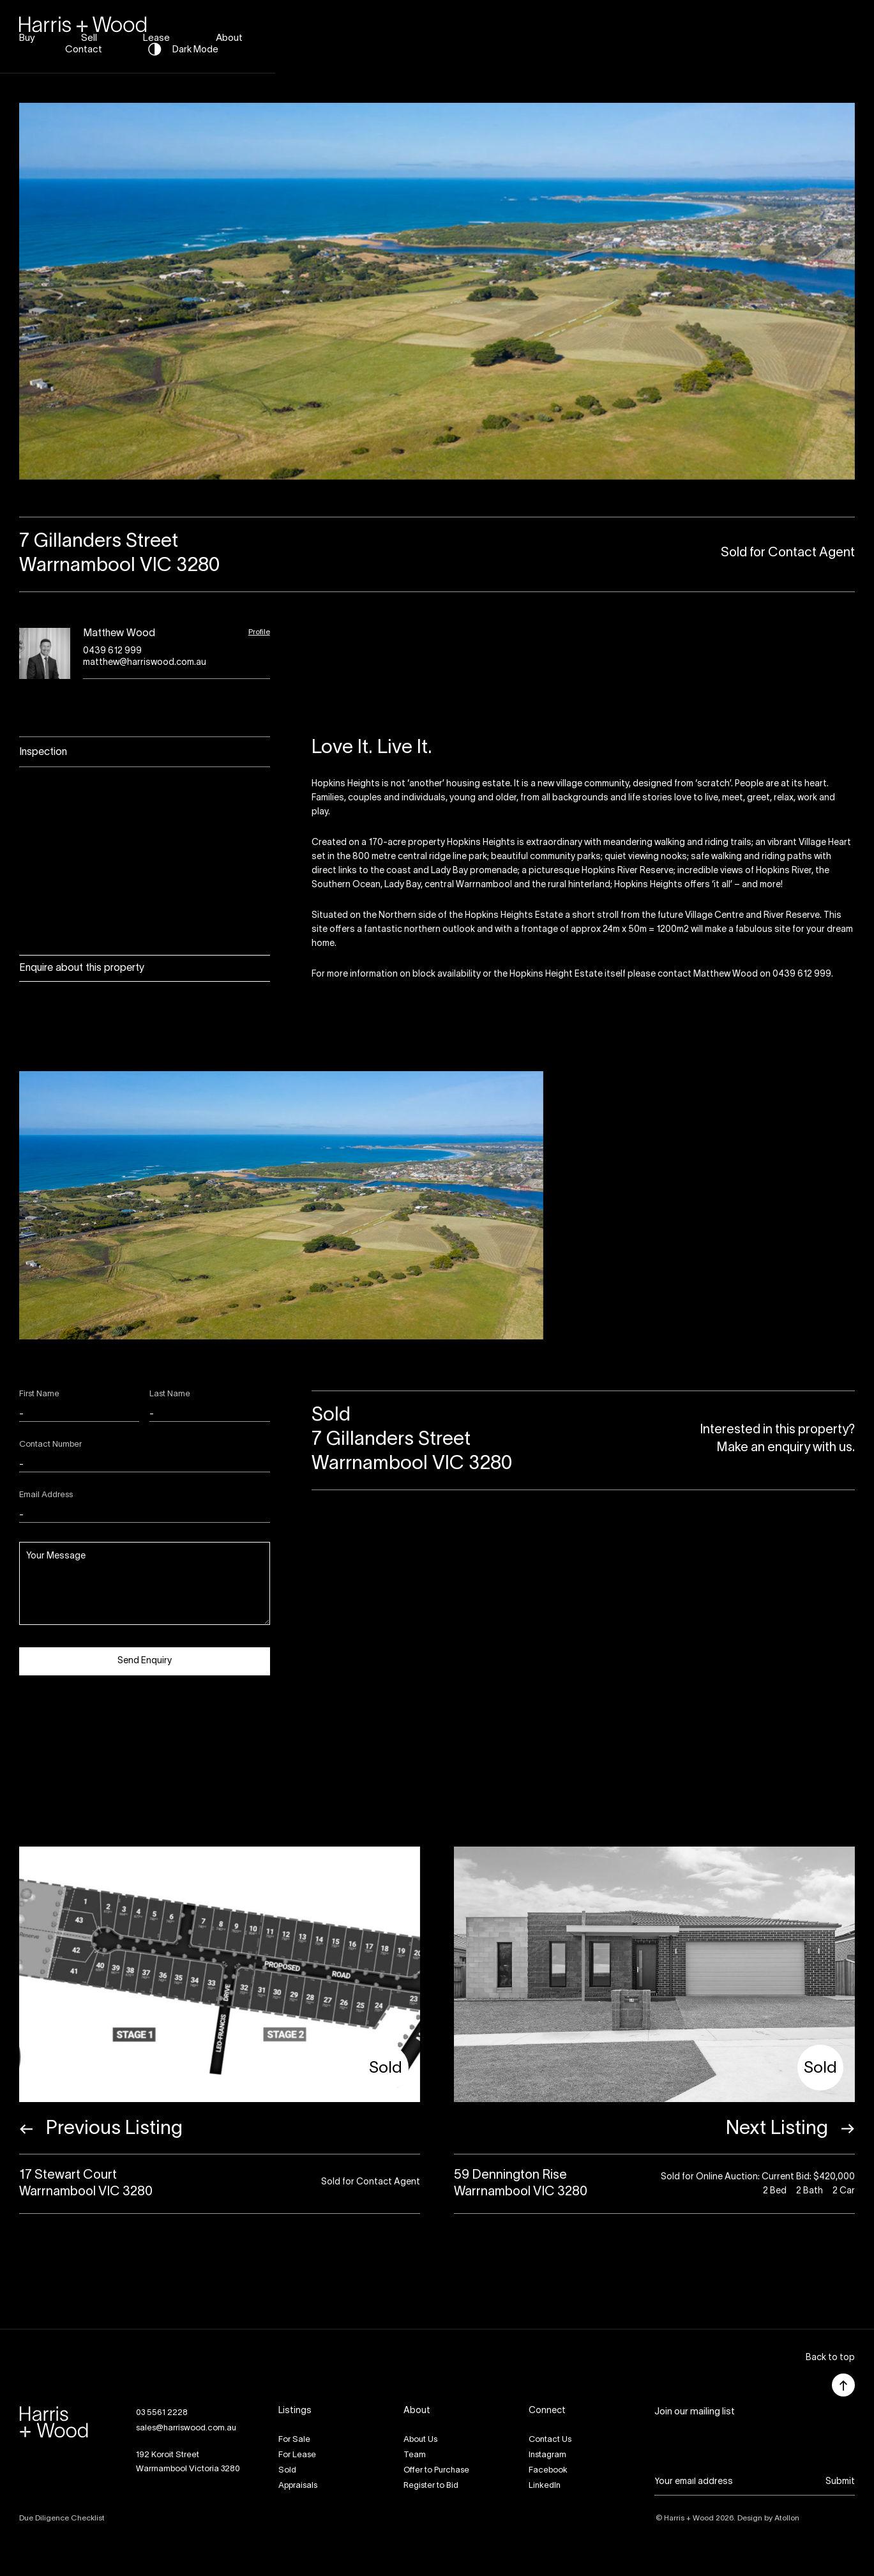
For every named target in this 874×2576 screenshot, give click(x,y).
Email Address (46, 1495)
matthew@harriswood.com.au (144, 663)
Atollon (786, 2518)
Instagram (547, 2455)
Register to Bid (430, 2486)
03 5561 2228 (162, 2413)
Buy (440, 33)
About (642, 33)
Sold (287, 2470)
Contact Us (550, 2440)
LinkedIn (545, 2486)
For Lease (297, 2455)
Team (414, 2455)
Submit (840, 2482)
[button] (830, 2358)
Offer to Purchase (436, 2470)
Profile (259, 632)
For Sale (294, 2440)
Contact (720, 33)
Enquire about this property (81, 968)
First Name (39, 1394)
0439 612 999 (112, 651)
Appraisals (297, 2486)
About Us (420, 2440)
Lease (569, 33)
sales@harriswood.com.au (186, 2428)
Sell (502, 33)
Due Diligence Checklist (62, 2518)
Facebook (548, 2470)
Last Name (169, 1394)
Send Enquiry (144, 1661)
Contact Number (50, 1445)
